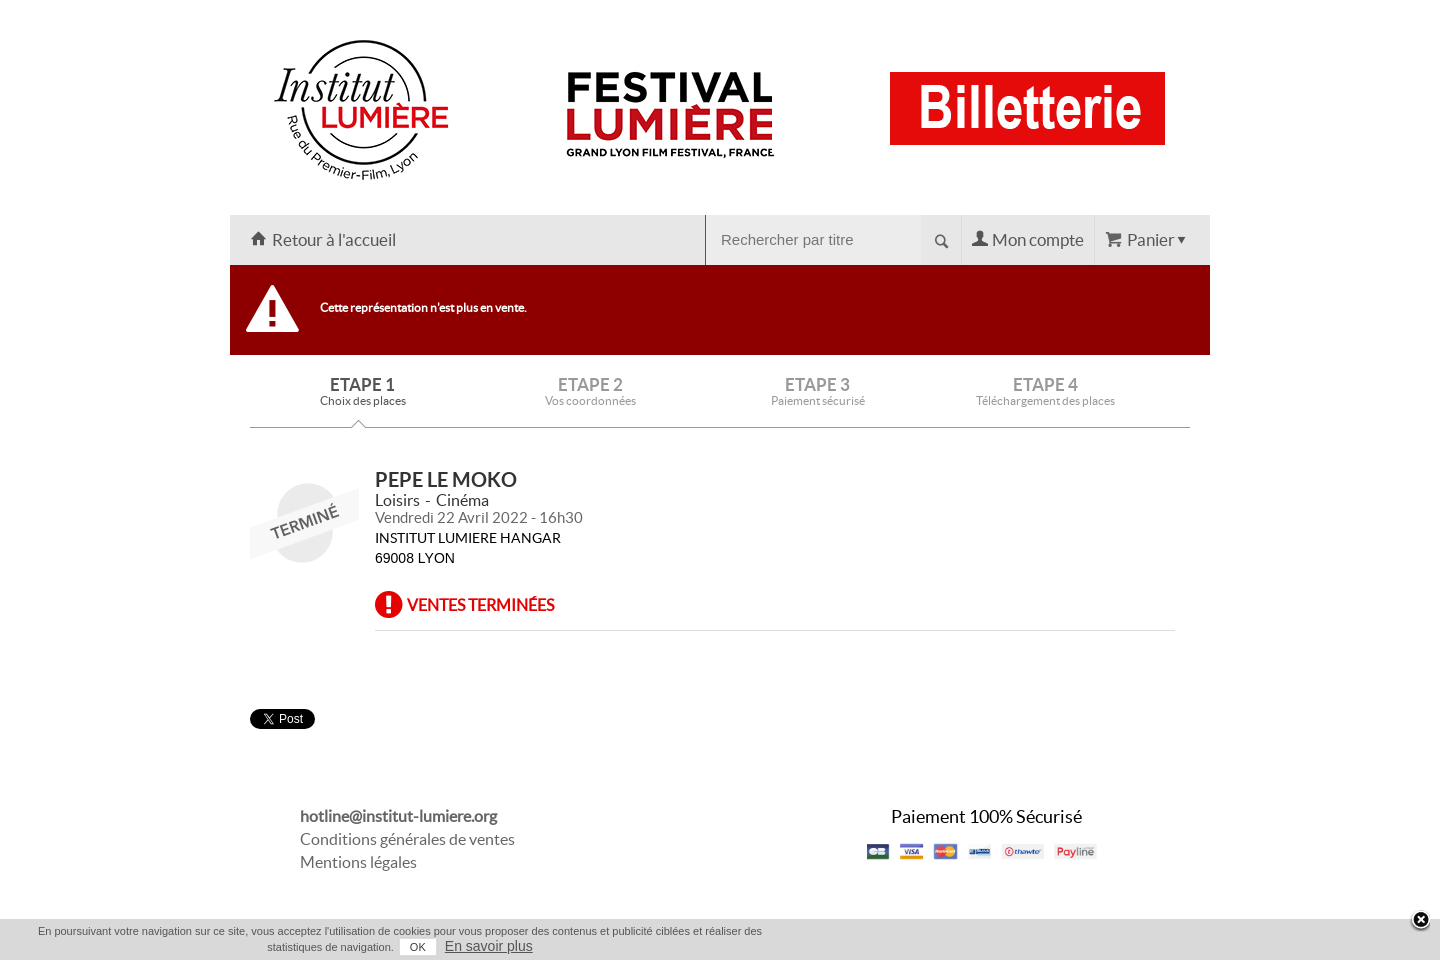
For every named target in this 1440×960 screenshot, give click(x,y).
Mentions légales (358, 862)
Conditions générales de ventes (407, 839)
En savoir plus (489, 946)
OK (418, 947)
